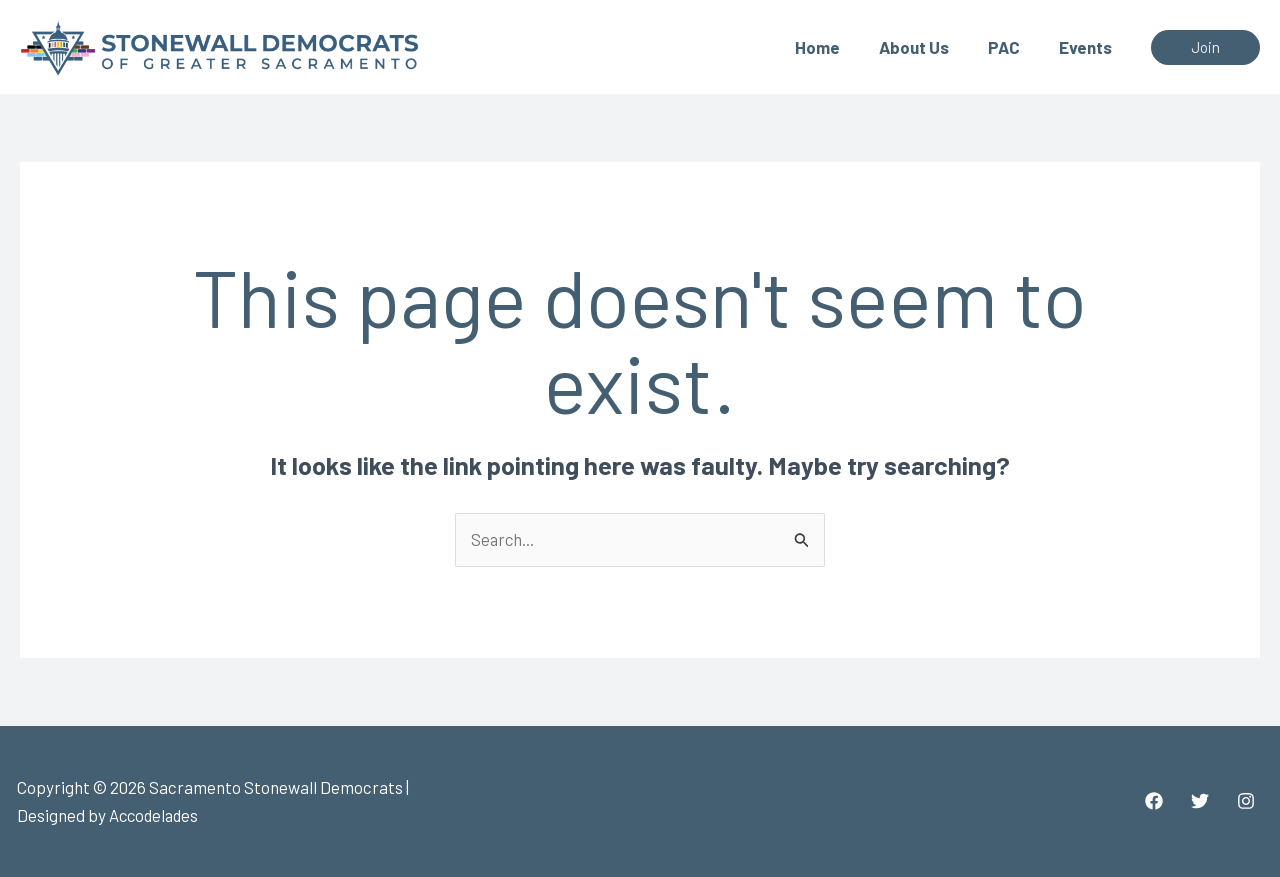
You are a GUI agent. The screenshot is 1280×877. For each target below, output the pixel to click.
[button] (1205, 47)
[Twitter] (1200, 802)
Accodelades (156, 816)
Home (834, 47)
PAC (1011, 47)
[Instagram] (1246, 802)
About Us (926, 47)
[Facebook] (1154, 802)
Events (1087, 47)
